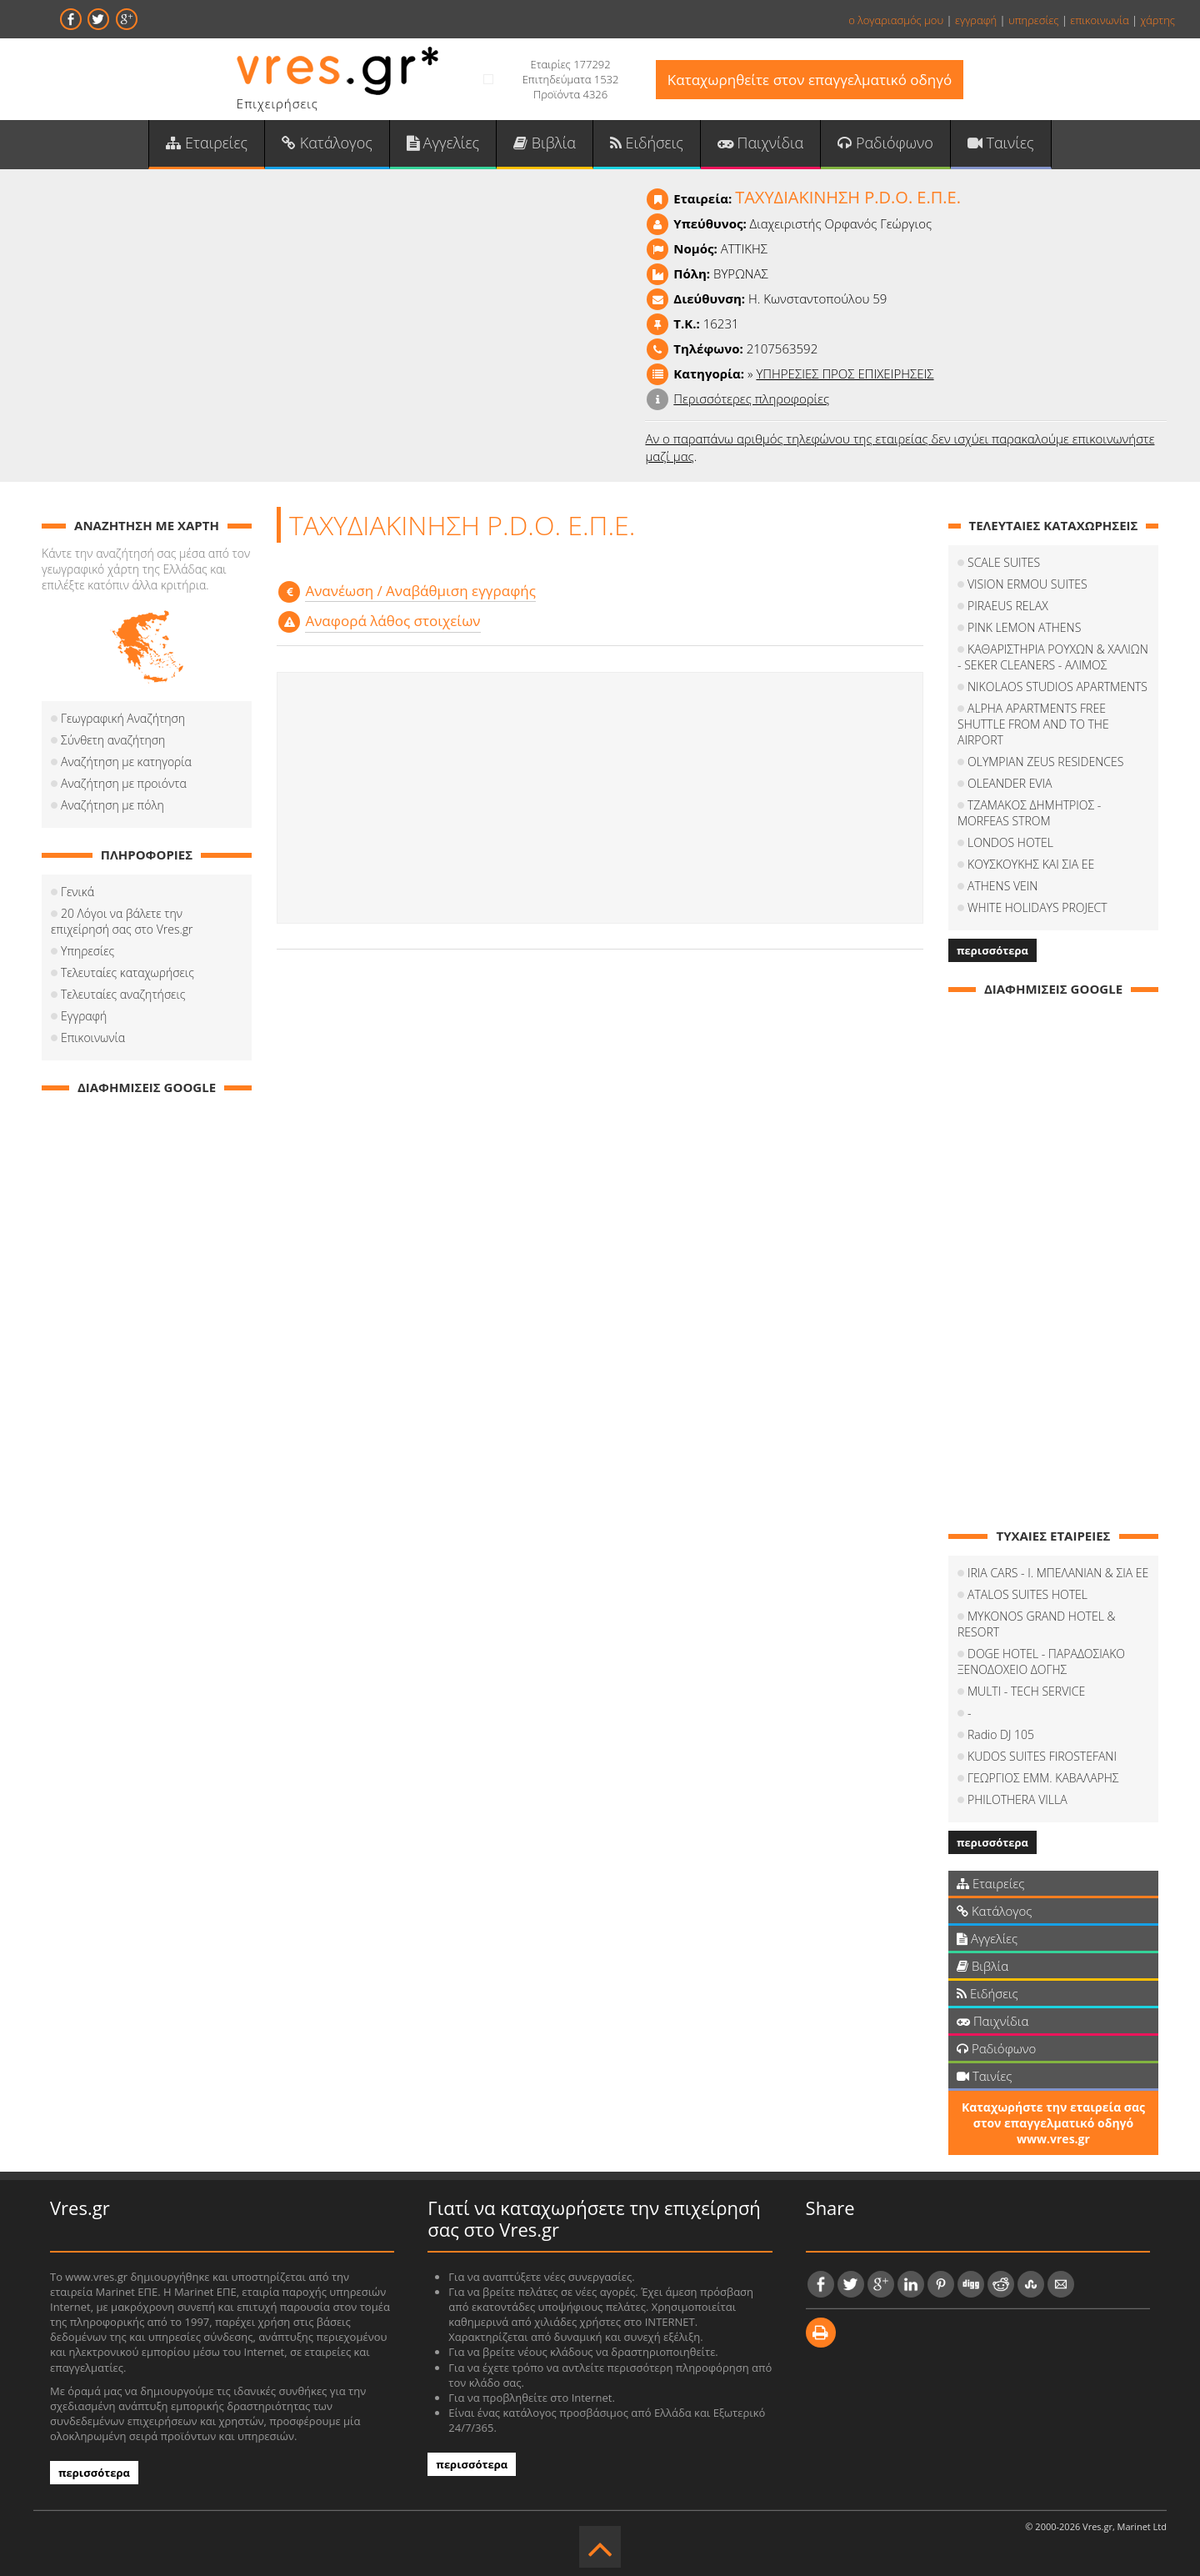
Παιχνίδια (760, 143)
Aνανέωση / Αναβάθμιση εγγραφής (420, 590)
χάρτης (1157, 20)
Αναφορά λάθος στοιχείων (392, 620)
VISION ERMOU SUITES (1028, 584)
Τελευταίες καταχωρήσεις (127, 972)
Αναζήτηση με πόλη (112, 805)
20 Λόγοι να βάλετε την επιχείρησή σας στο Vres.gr (122, 921)
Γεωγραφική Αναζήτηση (123, 718)
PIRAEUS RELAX (1008, 606)
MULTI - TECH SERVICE (1026, 1691)
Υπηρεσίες (87, 951)
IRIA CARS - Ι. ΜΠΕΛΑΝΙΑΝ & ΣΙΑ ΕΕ (1058, 1573)
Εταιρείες (207, 143)
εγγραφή (976, 20)
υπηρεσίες (1033, 20)
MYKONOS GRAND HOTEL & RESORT (1037, 1624)
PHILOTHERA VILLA (1018, 1799)
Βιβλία (544, 143)
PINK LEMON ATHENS (1024, 627)
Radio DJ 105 (1001, 1734)
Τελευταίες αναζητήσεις (123, 994)
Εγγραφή (84, 1016)
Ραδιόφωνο (885, 143)
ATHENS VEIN (1003, 886)
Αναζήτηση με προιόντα (124, 783)
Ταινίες (1001, 143)
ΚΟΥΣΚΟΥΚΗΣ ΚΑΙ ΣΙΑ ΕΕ (1031, 864)
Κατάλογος (327, 143)
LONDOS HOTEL (1010, 842)
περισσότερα (992, 950)
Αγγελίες (443, 143)
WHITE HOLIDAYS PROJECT (1038, 907)
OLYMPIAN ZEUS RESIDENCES (1045, 761)
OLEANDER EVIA (1010, 783)
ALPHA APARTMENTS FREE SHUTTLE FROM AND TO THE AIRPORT (1033, 724)
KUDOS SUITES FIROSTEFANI (1042, 1756)
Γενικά (77, 892)
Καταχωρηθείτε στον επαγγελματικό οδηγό (810, 79)
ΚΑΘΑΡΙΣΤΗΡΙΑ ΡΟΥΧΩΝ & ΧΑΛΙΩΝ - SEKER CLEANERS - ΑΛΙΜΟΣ (1053, 657)
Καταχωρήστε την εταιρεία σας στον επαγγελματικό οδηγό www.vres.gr (1053, 2123)
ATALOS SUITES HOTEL (1028, 1594)
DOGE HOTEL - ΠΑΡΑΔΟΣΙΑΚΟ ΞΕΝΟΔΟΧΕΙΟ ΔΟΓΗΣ (1041, 1661)
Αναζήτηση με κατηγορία (126, 761)
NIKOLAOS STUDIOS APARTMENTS (1058, 686)
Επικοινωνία (93, 1037)
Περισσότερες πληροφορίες (751, 398)
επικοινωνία (1099, 20)
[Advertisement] (600, 798)
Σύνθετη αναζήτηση (113, 740)
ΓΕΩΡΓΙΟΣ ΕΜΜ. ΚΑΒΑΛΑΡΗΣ (1043, 1778)
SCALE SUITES (1004, 562)
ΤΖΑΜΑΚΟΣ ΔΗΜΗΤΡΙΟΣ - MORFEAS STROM (1029, 813)
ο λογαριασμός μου (895, 20)
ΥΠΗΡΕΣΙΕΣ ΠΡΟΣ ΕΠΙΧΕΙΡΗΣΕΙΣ (844, 373)
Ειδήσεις (646, 143)
